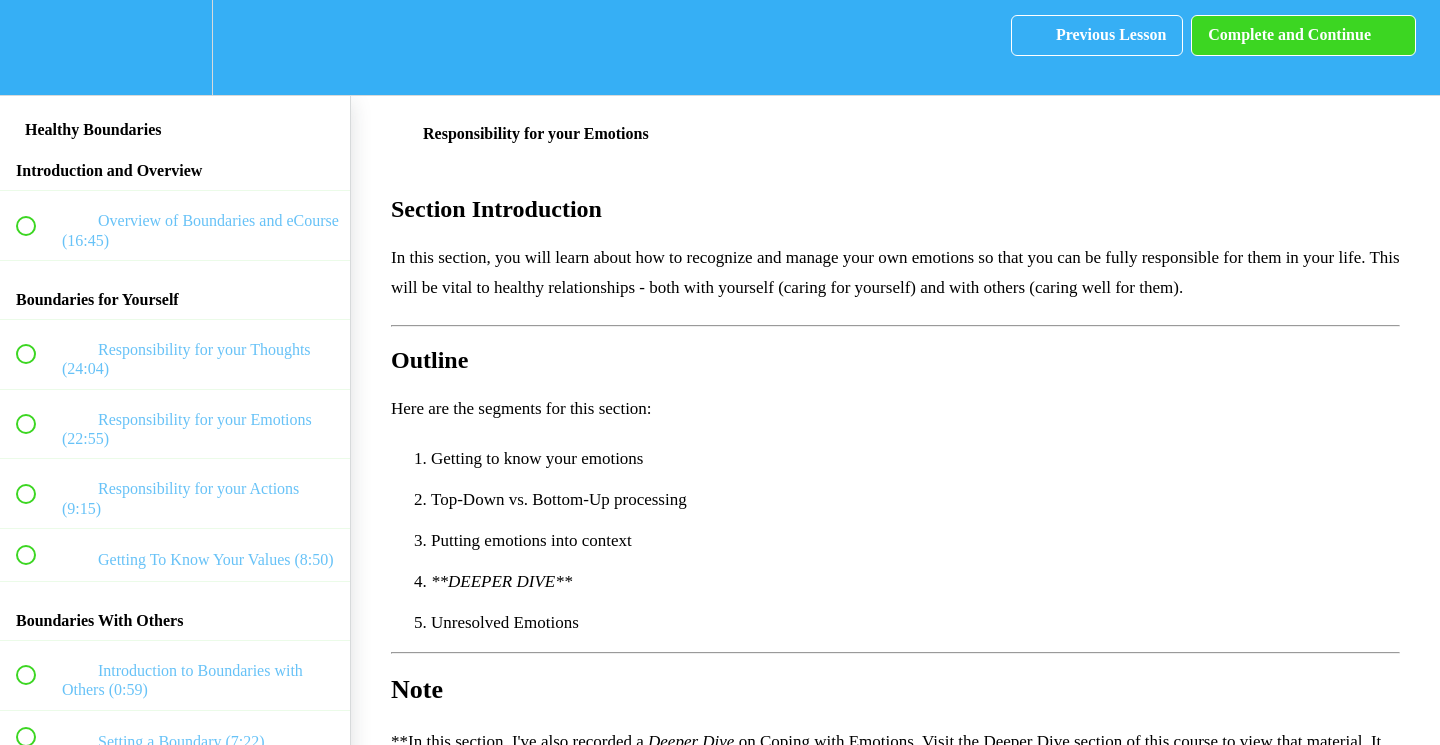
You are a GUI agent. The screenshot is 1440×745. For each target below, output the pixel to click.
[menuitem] (175, 47)
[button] (37, 47)
